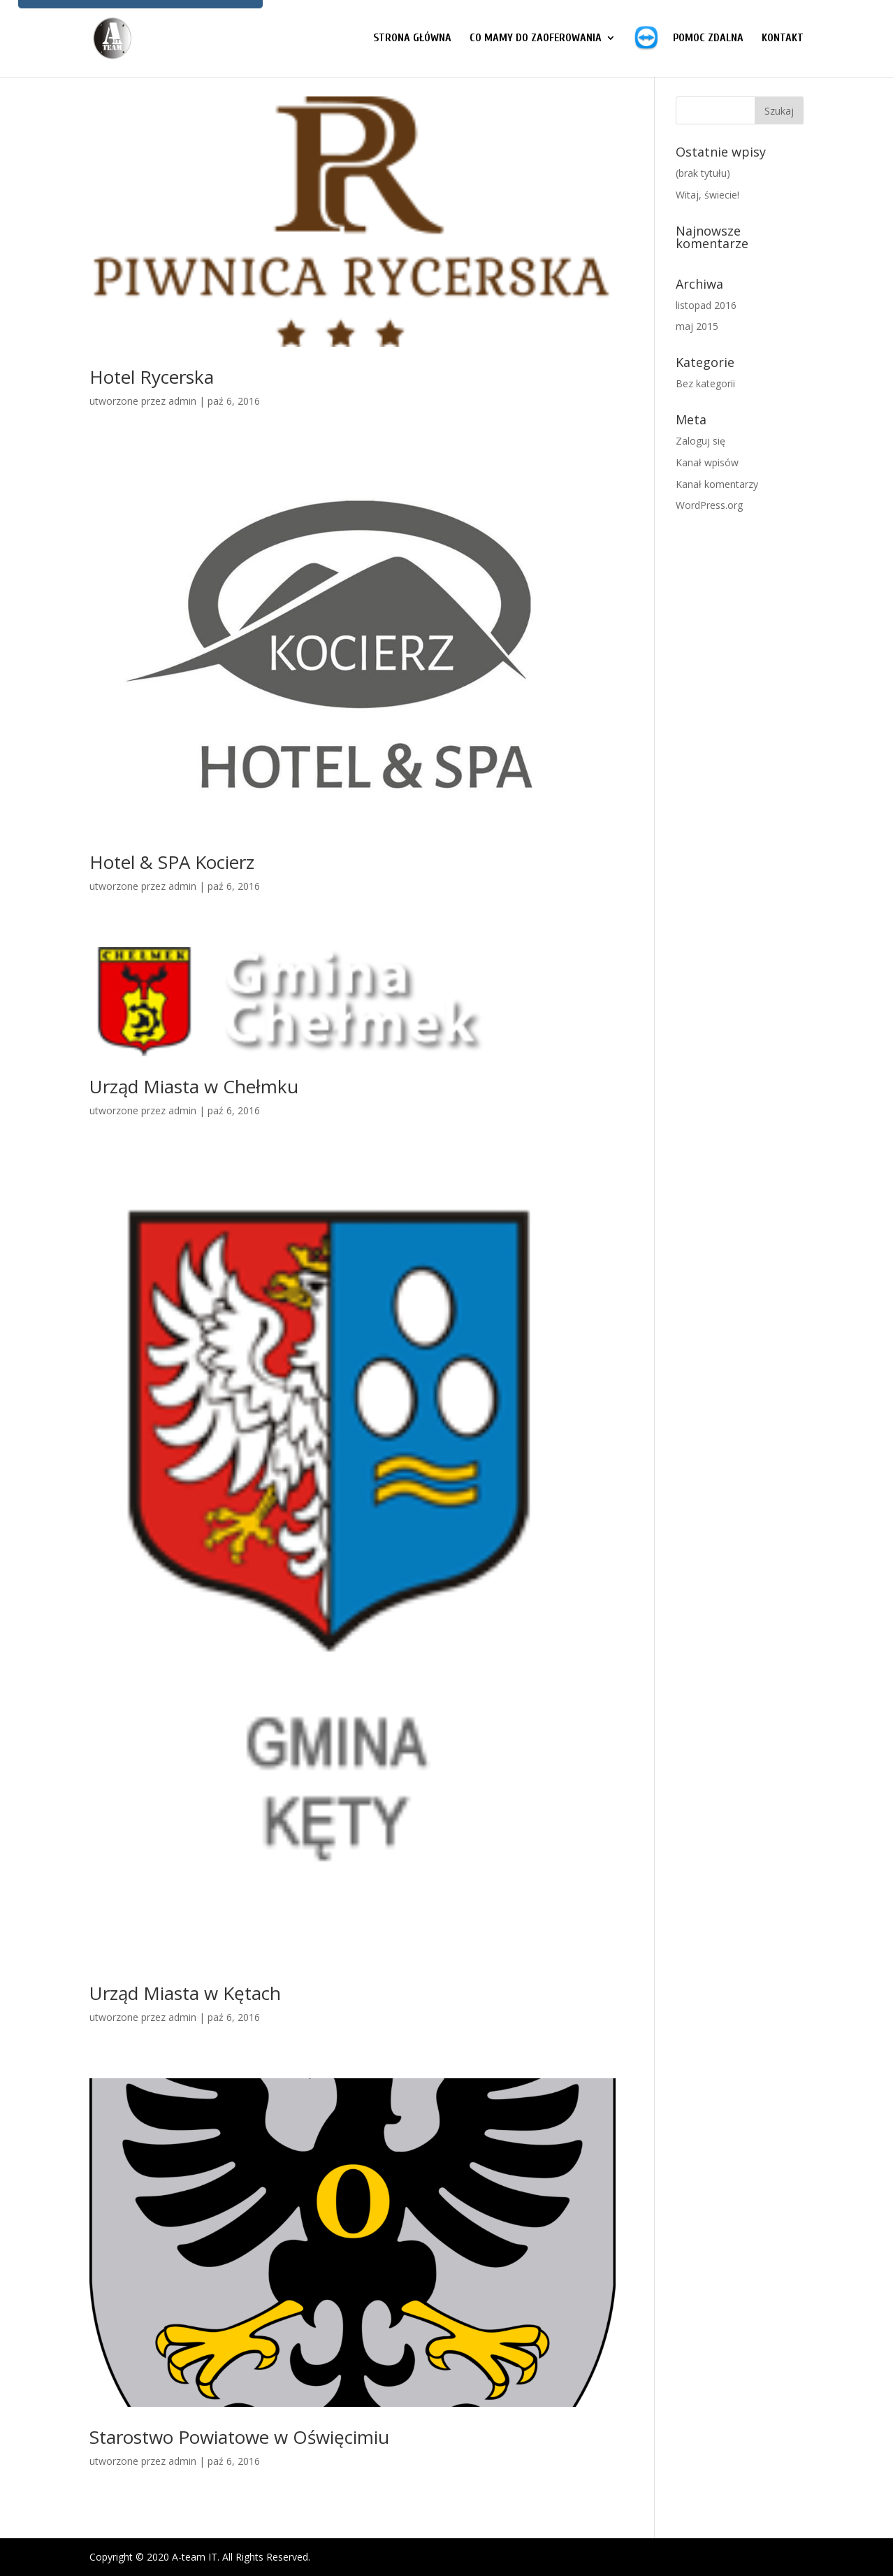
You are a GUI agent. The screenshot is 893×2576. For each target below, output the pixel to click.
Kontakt (783, 38)
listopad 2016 (706, 305)
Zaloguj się (700, 440)
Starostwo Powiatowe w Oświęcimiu (239, 2436)
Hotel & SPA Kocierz (171, 862)
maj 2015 (697, 326)
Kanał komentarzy (717, 484)
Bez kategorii (705, 383)
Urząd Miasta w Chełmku (193, 1086)
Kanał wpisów (707, 462)
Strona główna (412, 38)
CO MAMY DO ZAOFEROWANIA (536, 38)
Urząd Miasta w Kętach (185, 1993)
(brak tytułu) (703, 173)
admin (182, 401)
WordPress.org (709, 505)
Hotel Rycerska (151, 376)
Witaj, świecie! (707, 194)
